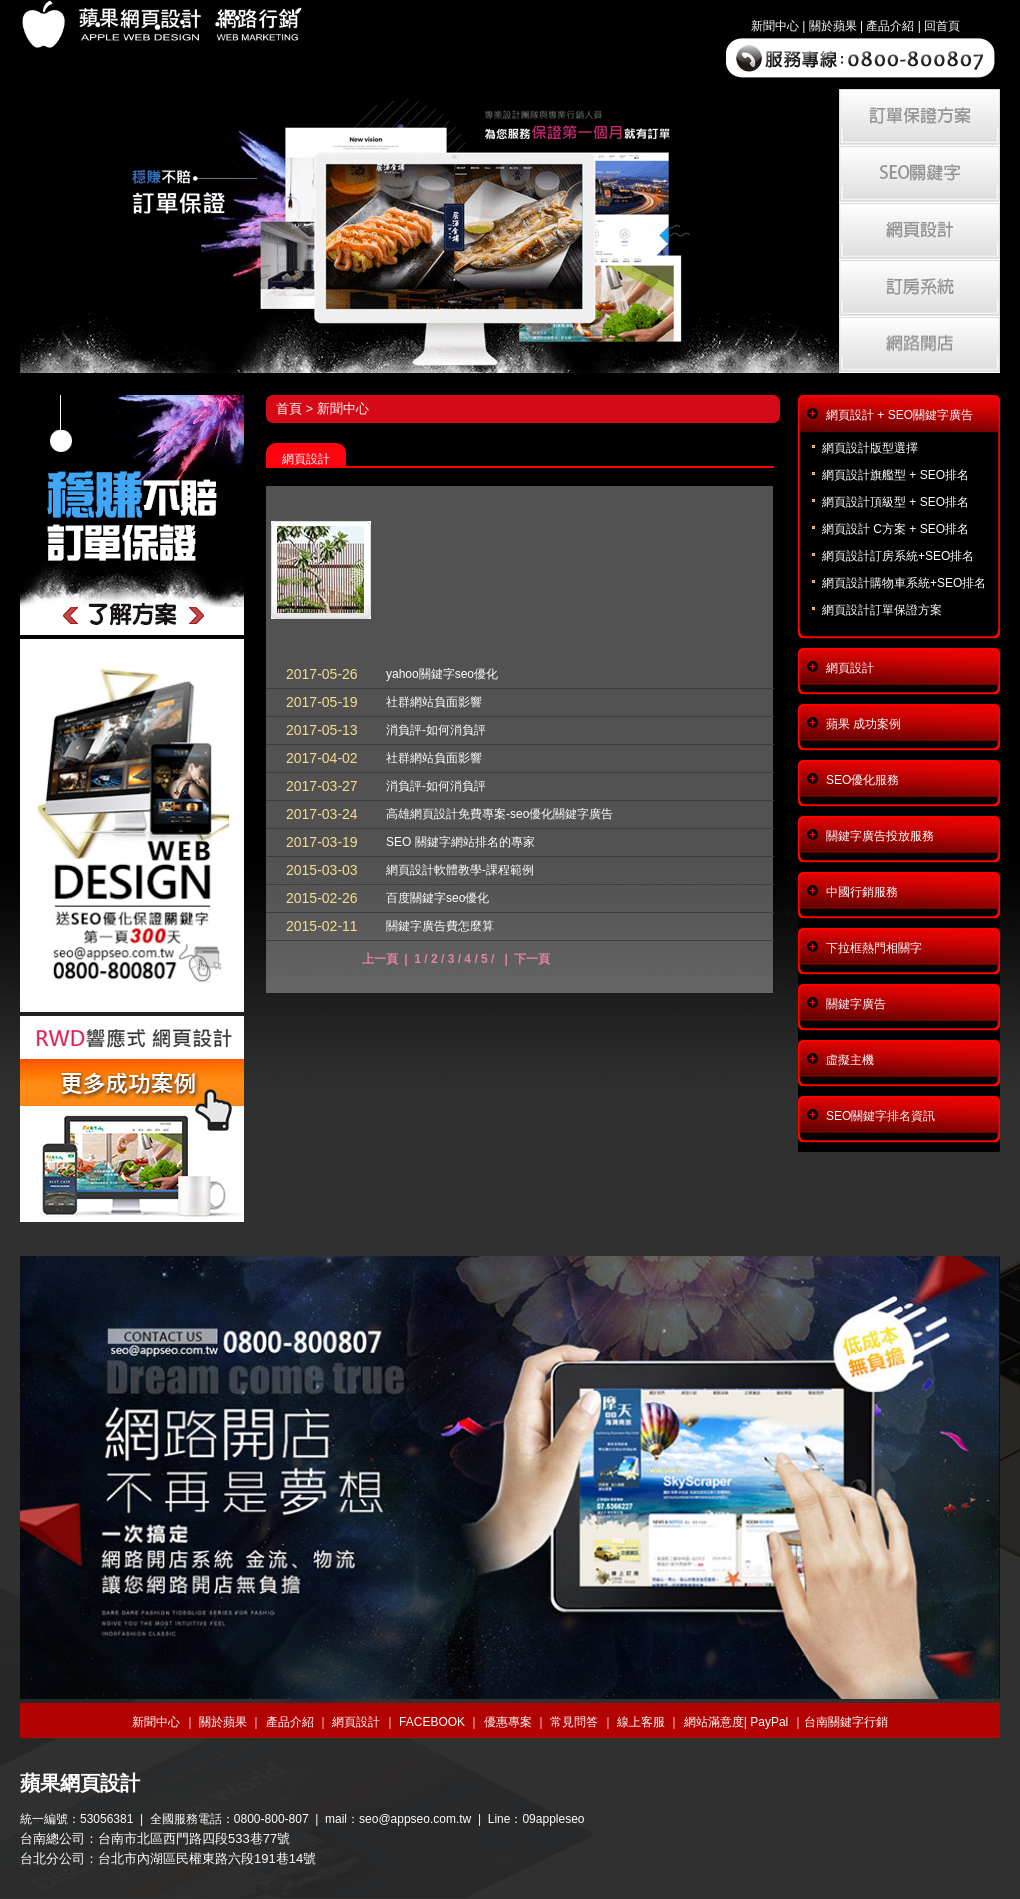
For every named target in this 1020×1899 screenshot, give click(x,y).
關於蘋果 (833, 26)
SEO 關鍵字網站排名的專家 (460, 842)
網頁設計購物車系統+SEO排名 (904, 583)
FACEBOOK (432, 1722)
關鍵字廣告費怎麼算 (440, 926)
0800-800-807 (271, 1819)
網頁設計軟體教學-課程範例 (460, 870)
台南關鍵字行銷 (846, 1722)
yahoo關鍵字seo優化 (442, 674)
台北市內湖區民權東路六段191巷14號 (207, 1858)
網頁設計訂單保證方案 (882, 610)
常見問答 (574, 1722)
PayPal (769, 1722)
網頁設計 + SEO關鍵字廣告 (899, 415)
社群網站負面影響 (434, 702)
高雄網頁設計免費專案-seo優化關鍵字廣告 (499, 814)
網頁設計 (850, 668)
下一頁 (532, 959)
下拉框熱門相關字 (874, 948)
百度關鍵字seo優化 (437, 898)
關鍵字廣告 (856, 1004)
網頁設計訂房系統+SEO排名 (898, 556)
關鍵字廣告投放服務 (880, 836)
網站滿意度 (714, 1722)
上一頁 (380, 959)
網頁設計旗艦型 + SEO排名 (895, 475)
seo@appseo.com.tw (415, 1819)
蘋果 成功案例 (863, 724)
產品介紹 (890, 26)
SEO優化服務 (862, 780)
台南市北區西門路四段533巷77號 (194, 1838)
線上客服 (641, 1722)
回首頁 (942, 26)
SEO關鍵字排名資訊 (880, 1116)
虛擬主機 (850, 1060)
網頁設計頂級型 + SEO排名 (895, 502)
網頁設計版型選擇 (870, 448)
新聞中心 (775, 26)
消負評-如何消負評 (436, 730)
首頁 (289, 408)
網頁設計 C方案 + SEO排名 (895, 529)
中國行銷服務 (862, 892)
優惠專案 (508, 1722)
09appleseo (553, 1819)
